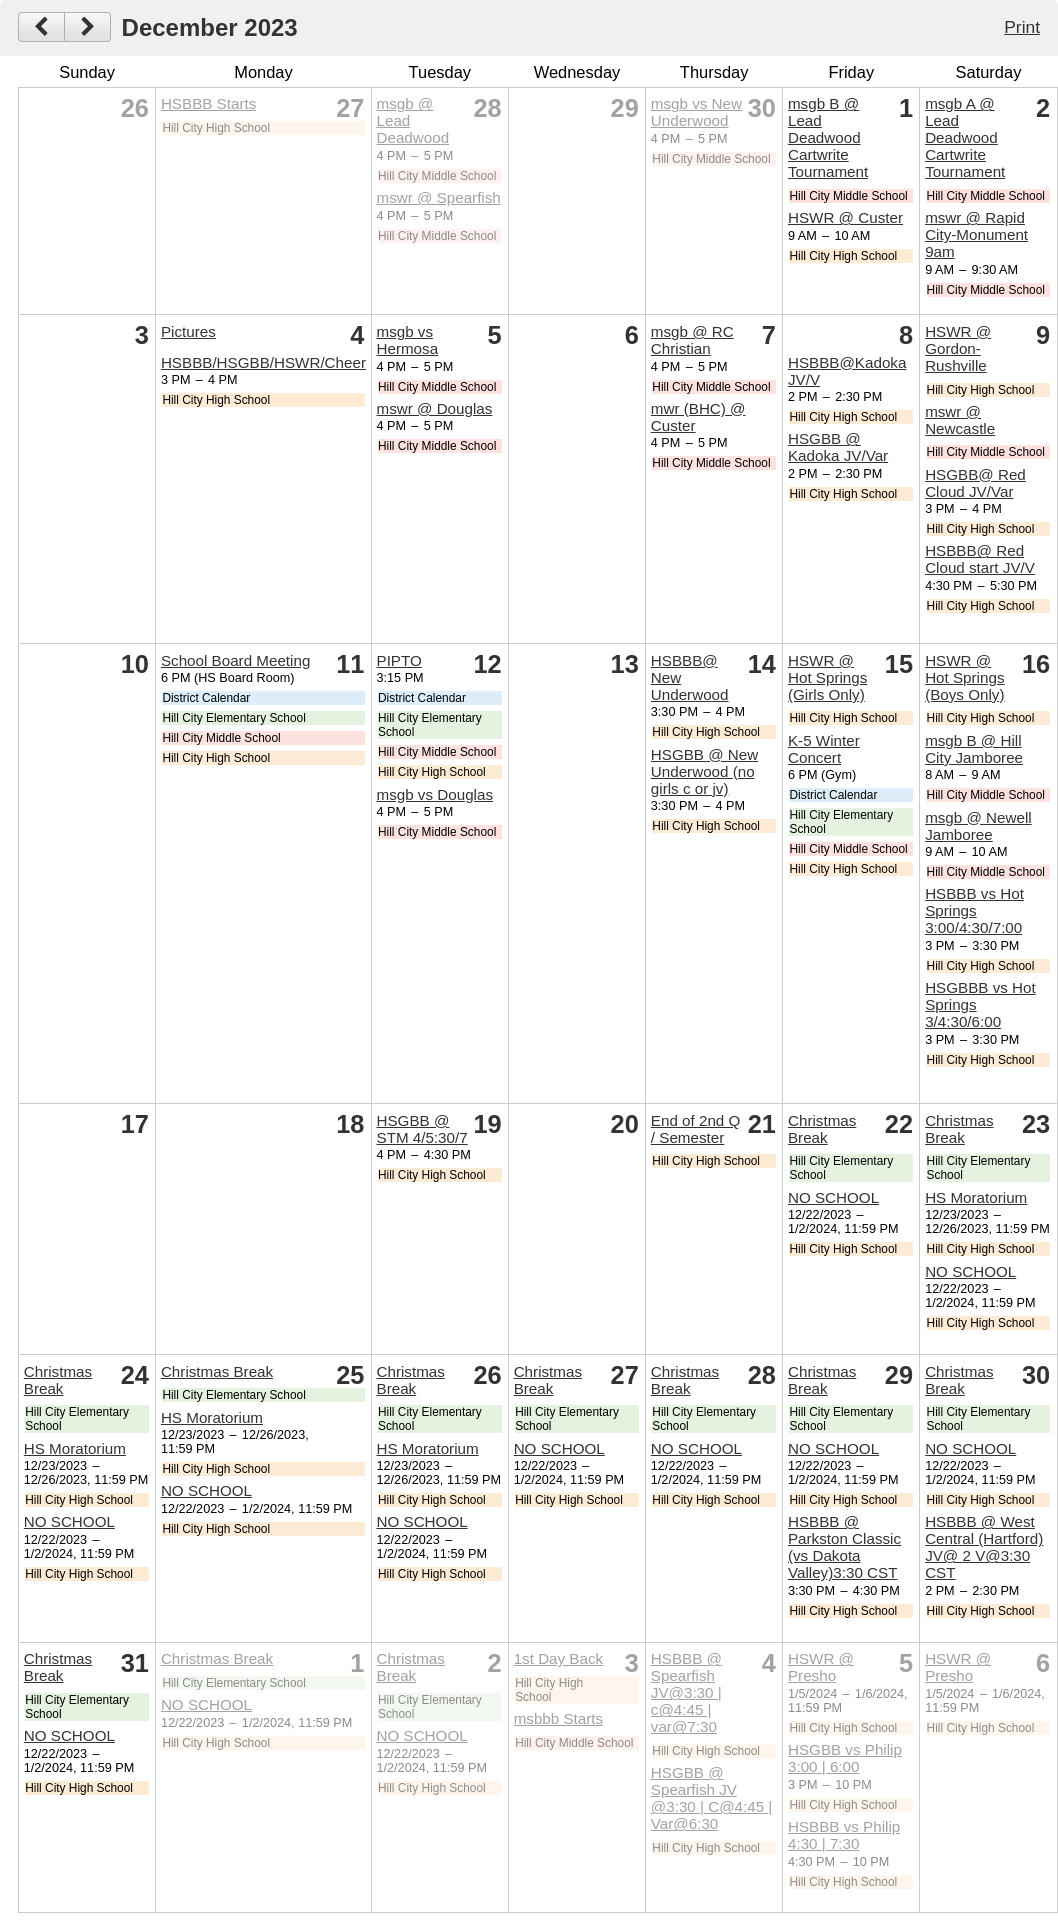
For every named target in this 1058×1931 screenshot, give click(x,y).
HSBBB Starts (208, 103)
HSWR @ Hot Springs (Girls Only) (827, 677)
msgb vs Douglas (435, 794)
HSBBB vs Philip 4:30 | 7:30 (844, 1835)
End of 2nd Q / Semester (696, 1129)
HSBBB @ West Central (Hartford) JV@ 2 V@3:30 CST (984, 1547)
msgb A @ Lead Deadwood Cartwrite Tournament (965, 137)
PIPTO (399, 660)
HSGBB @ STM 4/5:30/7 (422, 1129)
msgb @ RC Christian (692, 340)
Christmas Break (822, 1129)
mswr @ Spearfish (439, 197)
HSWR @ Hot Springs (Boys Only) (964, 677)
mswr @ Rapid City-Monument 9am (976, 234)
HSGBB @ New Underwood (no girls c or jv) (704, 771)
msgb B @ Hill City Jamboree (974, 749)
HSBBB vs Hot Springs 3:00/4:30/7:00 (974, 910)
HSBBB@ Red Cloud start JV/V (980, 559)
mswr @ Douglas (435, 408)
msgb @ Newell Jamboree (978, 826)
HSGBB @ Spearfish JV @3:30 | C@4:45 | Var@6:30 (711, 1798)
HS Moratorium (976, 1197)
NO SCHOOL (833, 1197)
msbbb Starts (558, 1718)
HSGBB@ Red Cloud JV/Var (975, 483)
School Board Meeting (235, 660)
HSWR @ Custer (845, 217)
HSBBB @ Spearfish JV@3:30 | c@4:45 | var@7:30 (686, 1692)
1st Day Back (558, 1658)
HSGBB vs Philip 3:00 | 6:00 (845, 1758)
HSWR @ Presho (821, 1667)
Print (1022, 27)
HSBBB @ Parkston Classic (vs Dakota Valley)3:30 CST (844, 1547)
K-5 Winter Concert (824, 749)
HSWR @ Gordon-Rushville (958, 348)
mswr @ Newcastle (960, 420)
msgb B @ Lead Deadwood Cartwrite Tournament (828, 137)
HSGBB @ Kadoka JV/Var (838, 447)
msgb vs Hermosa (408, 340)
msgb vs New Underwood (696, 112)
